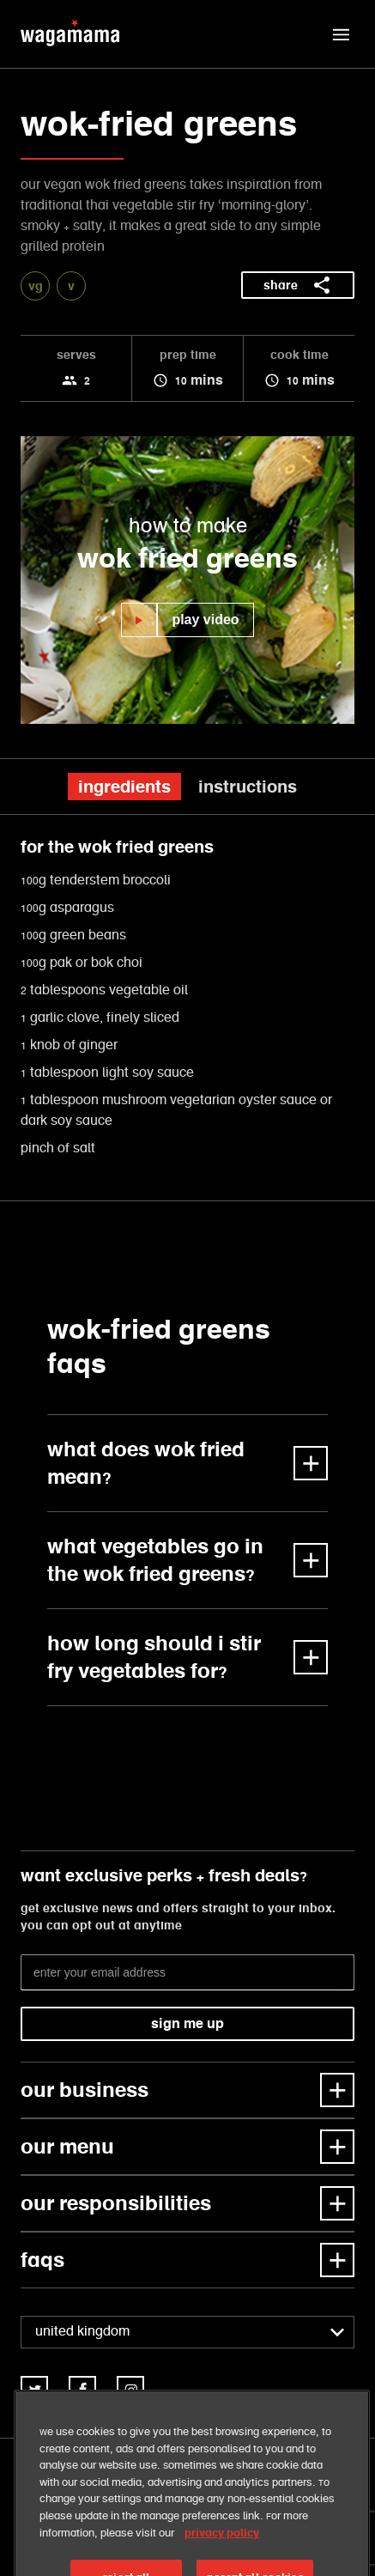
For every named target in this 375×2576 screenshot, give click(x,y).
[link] (34, 2389)
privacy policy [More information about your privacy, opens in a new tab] (221, 2562)
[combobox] (187, 2332)
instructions (247, 786)
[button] (340, 34)
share (297, 285)
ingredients (124, 786)
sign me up (187, 2023)
